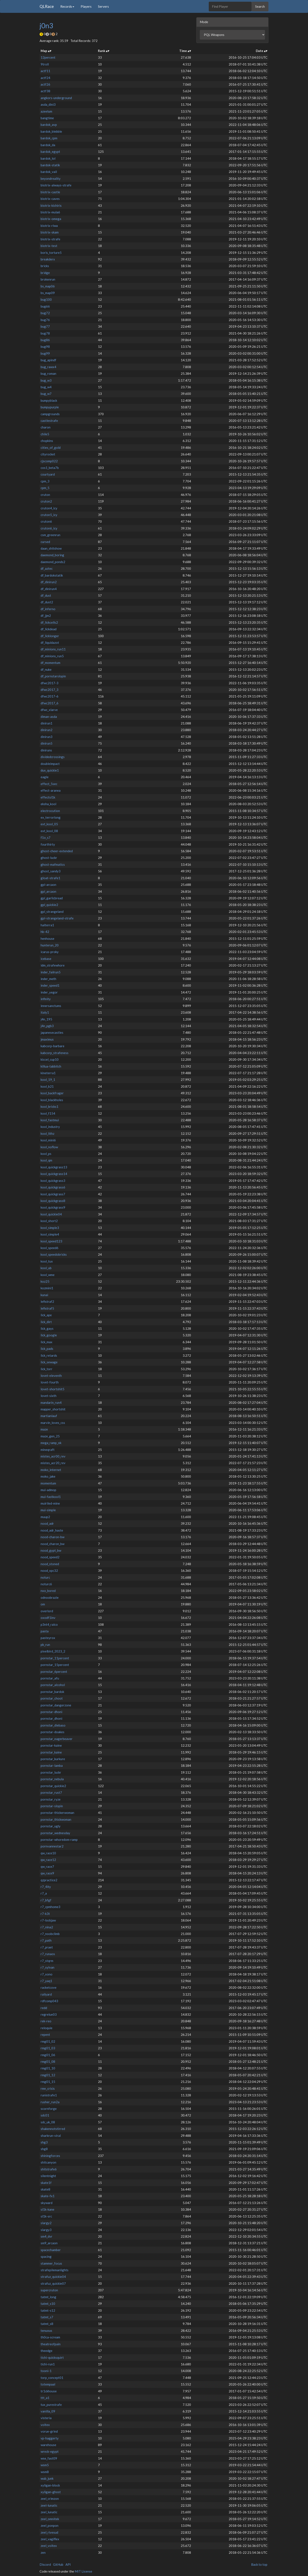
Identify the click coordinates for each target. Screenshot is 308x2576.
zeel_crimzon (50, 2498)
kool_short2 (49, 1221)
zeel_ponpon (49, 2525)
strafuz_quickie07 (53, 2283)
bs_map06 (48, 286)
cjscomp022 (49, 461)
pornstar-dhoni (51, 1712)
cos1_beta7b (50, 468)
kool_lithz (47, 1133)
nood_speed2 (50, 1557)
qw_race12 (48, 1860)
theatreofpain (51, 2344)
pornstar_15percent (55, 1665)
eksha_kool (48, 804)
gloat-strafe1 (50, 878)
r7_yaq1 (46, 1981)
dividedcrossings (53, 757)
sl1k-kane (47, 2209)
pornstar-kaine (51, 1745)
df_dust (46, 595)
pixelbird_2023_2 (53, 1651)
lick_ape (46, 1315)
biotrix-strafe (50, 239)
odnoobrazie (50, 1597)
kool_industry (50, 1127)
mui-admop (48, 1490)
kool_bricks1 (49, 1106)
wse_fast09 (49, 2458)
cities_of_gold (51, 447)
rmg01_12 (48, 2075)
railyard (46, 1994)
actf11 (45, 71)
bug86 (45, 340)
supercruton (49, 2290)
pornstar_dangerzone (56, 1705)
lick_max (46, 1342)
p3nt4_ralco (49, 1624)
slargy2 (46, 2223)
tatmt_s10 (48, 2303)
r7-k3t (45, 1914)
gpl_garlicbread (52, 898)
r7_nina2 (47, 1927)
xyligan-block (50, 2485)
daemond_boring (52, 555)
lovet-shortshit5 (52, 1389)
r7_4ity (46, 1887)
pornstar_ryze (51, 1799)
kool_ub (46, 1268)
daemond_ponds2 (53, 562)
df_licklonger (50, 636)
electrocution (50, 811)
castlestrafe (49, 420)
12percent (48, 57)
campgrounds (50, 414)
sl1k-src (46, 2216)
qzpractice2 (49, 1880)
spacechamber (51, 2250)
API (68, 2564)
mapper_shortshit (53, 1409)
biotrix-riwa (49, 226)
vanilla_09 (48, 2411)
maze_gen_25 (50, 1436)
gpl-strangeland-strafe (57, 918)
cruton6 (46, 521)
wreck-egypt (50, 2451)
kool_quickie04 (51, 1214)
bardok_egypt (50, 151)
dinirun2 (46, 730)
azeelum (46, 111)
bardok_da (48, 145)
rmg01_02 (48, 2041)
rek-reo (46, 2021)
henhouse (47, 938)
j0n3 (46, 25)
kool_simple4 (50, 1234)
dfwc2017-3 (49, 683)
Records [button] (67, 6)
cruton (45, 495)
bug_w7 (46, 394)
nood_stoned (50, 1564)
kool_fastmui (50, 1120)
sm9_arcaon (49, 2243)
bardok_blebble (51, 131)
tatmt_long (48, 2297)
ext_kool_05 (49, 824)
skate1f (46, 2183)
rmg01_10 (48, 2068)
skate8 (45, 2189)
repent (45, 2034)
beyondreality (51, 178)
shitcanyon (48, 2162)
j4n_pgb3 (47, 1026)
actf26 (45, 84)
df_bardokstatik (52, 575)
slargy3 (46, 2230)
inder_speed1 (50, 985)
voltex (45, 2425)
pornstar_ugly (51, 1826)
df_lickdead (48, 629)
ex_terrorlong (51, 817)
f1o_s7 (45, 837)
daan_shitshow (51, 548)
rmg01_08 (48, 2061)
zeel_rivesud (49, 2532)
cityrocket (48, 454)
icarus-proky (50, 952)
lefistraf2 (47, 1301)
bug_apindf (48, 360)
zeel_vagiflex (50, 2539)
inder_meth (48, 979)
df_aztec (47, 568)
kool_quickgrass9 (53, 1207)
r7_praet (47, 1947)
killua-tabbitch (51, 1066)
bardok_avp (49, 124)
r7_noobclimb (50, 1934)
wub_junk (47, 2478)
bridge (45, 273)
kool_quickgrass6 (53, 1187)
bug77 (45, 326)
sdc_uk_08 (48, 2122)
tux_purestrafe (51, 2404)
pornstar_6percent (54, 1671)
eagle (45, 777)
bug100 (46, 299)
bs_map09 (48, 293)
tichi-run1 (48, 2364)
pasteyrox (48, 1638)
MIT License (83, 2571)
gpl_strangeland (52, 911)
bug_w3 (46, 380)
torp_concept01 (52, 2378)
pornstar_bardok (52, 1692)
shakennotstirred (53, 2129)
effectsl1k (48, 797)
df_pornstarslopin (53, 676)
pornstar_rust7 (51, 1792)
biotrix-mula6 (50, 212)
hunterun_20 (50, 945)
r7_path (46, 1940)
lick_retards (49, 1355)
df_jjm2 (46, 615)
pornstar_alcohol (53, 1685)
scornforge (49, 2108)
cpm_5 (45, 488)
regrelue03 (49, 2014)
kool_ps (46, 1154)
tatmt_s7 (47, 2317)
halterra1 (47, 925)
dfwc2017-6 (49, 696)
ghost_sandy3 (51, 871)
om (43, 1604)
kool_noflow (49, 1147)
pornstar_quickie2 (53, 1786)
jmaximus (47, 1039)
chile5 (45, 434)
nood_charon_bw (52, 1544)
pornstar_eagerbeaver (57, 1739)
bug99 (45, 353)
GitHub (58, 2564)
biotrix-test (49, 246)
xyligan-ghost (51, 2492)
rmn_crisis (48, 2088)
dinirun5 (46, 743)
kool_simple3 (50, 1228)
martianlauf (49, 1416)
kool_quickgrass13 (54, 1167)
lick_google (49, 1335)
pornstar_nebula (52, 1779)
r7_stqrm (47, 1961)
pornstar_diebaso (53, 1725)
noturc (45, 1577)
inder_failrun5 (51, 972)
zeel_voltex (49, 2546)
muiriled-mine (50, 1503)
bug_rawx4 (48, 367)
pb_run (45, 1644)
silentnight (48, 2176)
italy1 (45, 1012)
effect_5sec (49, 784)
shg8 (44, 2149)
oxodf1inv (48, 1618)
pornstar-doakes (52, 1732)
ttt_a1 (45, 2398)
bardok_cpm (49, 138)
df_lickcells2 (49, 622)
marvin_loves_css (53, 1423)
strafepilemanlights (54, 2270)
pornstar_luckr (51, 1772)
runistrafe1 (49, 2095)
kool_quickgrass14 (54, 1174)
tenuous (46, 2330)
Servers (103, 6)
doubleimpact (50, 764)
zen (43, 2552)
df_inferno (48, 609)
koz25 (45, 1281)
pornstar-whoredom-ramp (59, 1839)
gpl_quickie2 (49, 905)
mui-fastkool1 (51, 1497)
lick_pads (47, 1348)
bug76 (45, 320)
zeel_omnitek (50, 2519)
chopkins (47, 441)
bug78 (45, 333)
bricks (45, 266)
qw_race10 (48, 1853)
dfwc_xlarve (49, 710)
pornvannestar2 (52, 1846)
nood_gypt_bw (51, 1550)
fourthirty (48, 844)
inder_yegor (49, 992)
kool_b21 (47, 1086)
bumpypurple (50, 407)
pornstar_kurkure (53, 1759)
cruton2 (46, 501)
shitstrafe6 (49, 2169)
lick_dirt (46, 1322)
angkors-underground (56, 98)
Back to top (259, 2564)
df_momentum (50, 663)
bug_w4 (46, 387)
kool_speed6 (49, 1248)
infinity (46, 999)
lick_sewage (49, 1362)
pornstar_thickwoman (56, 1819)
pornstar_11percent (55, 1658)
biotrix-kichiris (51, 205)
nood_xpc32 (49, 1570)
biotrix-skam (50, 232)
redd (44, 2008)
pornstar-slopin (52, 1806)
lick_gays (47, 1328)
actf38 (45, 91)
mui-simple (48, 1510)
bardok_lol (48, 158)
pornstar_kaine (51, 1752)
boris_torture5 (51, 252)
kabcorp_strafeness (54, 1053)
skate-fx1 (48, 2196)
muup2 (45, 1517)
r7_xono (46, 1974)
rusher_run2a (50, 2102)
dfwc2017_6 (49, 703)
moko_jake (48, 1476)
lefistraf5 (47, 1308)
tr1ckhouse (49, 2391)
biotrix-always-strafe (56, 185)
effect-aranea (51, 790)
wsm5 (45, 2465)
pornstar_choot (52, 1698)
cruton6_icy (49, 528)
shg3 (44, 2142)
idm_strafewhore (53, 965)
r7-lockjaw (48, 1920)
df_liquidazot (50, 642)
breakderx (48, 259)
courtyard (48, 474)
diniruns (46, 750)
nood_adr (47, 1523)
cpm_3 (45, 481)
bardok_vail (49, 172)
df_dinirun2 (49, 582)
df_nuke (46, 669)
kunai (44, 1295)
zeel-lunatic (49, 2505)
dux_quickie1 (50, 770)
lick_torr (46, 1369)
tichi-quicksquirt (52, 2357)
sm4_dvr (46, 2236)
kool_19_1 (48, 1079)
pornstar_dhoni (51, 1718)
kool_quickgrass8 (53, 1201)
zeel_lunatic (49, 2512)
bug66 (45, 306)
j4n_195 (46, 1019)
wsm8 (45, 2472)
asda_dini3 (48, 104)
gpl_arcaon (48, 891)
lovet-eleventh (51, 1375)
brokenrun (48, 279)
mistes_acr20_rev (53, 1463)
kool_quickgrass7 (53, 1194)
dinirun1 (46, 723)
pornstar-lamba (52, 1765)
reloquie (46, 2028)
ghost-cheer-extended (57, 851)
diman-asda (49, 716)
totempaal (48, 2384)
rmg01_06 (48, 2055)
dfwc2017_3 (49, 690)
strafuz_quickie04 (53, 2277)
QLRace (47, 6)
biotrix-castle (50, 192)
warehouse (48, 2445)
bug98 (45, 346)
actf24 (45, 78)
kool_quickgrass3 (53, 1180)
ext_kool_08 (49, 831)
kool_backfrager (52, 1093)
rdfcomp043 (49, 2001)
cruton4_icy (49, 508)
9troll (45, 64)
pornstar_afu (50, 1678)
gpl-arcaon (48, 884)
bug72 (45, 313)
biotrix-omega (51, 219)
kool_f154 (48, 1113)
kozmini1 (47, 1288)
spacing (46, 2256)
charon (45, 427)
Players (86, 6)
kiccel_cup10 (50, 1059)
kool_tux (47, 1261)
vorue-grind (49, 2431)
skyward (46, 2203)
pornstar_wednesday (55, 1833)
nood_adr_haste (52, 1530)
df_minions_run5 (52, 656)
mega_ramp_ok (51, 1443)
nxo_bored (48, 1591)
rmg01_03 (48, 2048)
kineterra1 (48, 1073)
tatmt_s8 (47, 2324)
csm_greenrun (50, 535)
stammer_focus (51, 2263)
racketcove (48, 1987)
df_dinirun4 (49, 589)
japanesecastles (52, 1032)
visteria (46, 2418)
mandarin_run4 (51, 1402)
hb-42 (45, 932)
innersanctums (51, 1006)
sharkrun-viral (51, 2135)
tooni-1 (46, 2371)
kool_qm (46, 1160)
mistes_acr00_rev (53, 1456)
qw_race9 (47, 1873)
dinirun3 (46, 737)
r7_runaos (48, 1954)
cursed (45, 542)
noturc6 (46, 1584)
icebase (46, 959)
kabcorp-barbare (52, 1046)
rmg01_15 (48, 2082)
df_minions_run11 (53, 649)
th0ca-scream (50, 2337)
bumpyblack (49, 400)
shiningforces (50, 2156)
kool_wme (48, 1275)
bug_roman (48, 373)
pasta (45, 1631)
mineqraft (48, 1450)
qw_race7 (47, 1866)
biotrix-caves (50, 199)
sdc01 (45, 2115)
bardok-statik (50, 165)
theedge (46, 2351)
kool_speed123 (51, 1241)
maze (44, 1429)
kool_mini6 (48, 1140)
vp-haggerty (50, 2438)
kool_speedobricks (54, 1254)
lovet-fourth (50, 1382)
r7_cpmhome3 (50, 1907)
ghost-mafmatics (53, 864)
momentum (48, 1483)
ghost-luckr (49, 858)
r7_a (44, 1893)
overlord (47, 1611)
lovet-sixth (48, 1396)
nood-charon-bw (52, 1537)
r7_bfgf (46, 1900)
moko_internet (51, 1470)
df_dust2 (47, 602)
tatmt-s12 (48, 2310)
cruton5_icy (49, 515)
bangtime (47, 118)
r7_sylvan (47, 1967)
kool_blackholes (52, 1100)
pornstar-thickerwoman (57, 1813)
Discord (45, 2564)
